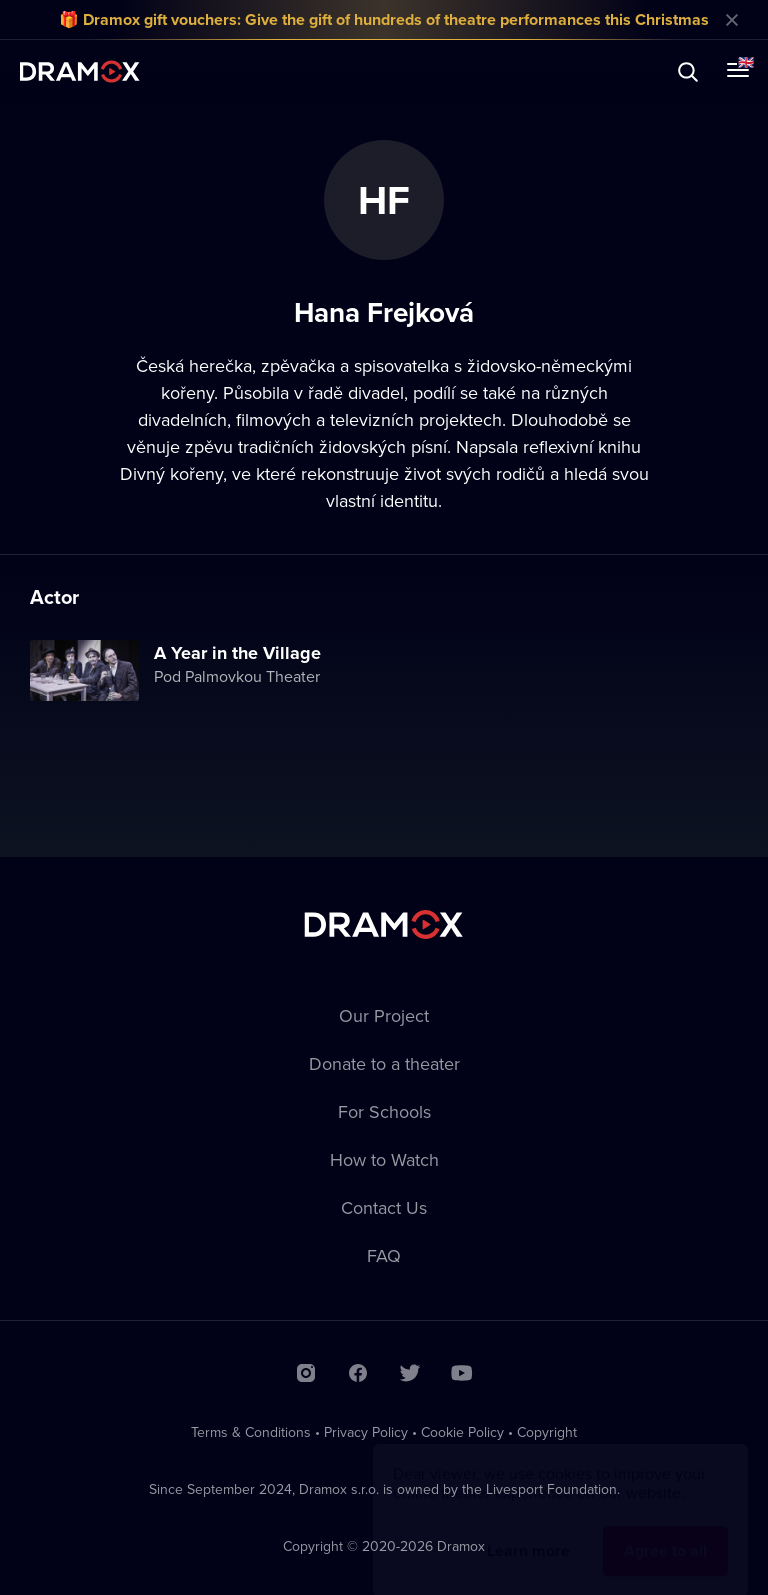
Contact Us (384, 1207)
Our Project (384, 1015)
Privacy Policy (366, 1432)
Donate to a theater (384, 1063)
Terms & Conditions (251, 1432)
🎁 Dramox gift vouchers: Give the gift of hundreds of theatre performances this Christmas (384, 19)
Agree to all (665, 1531)
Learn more (528, 1531)
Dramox (80, 71)
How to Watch (384, 1159)
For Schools (384, 1111)
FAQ (384, 1255)
